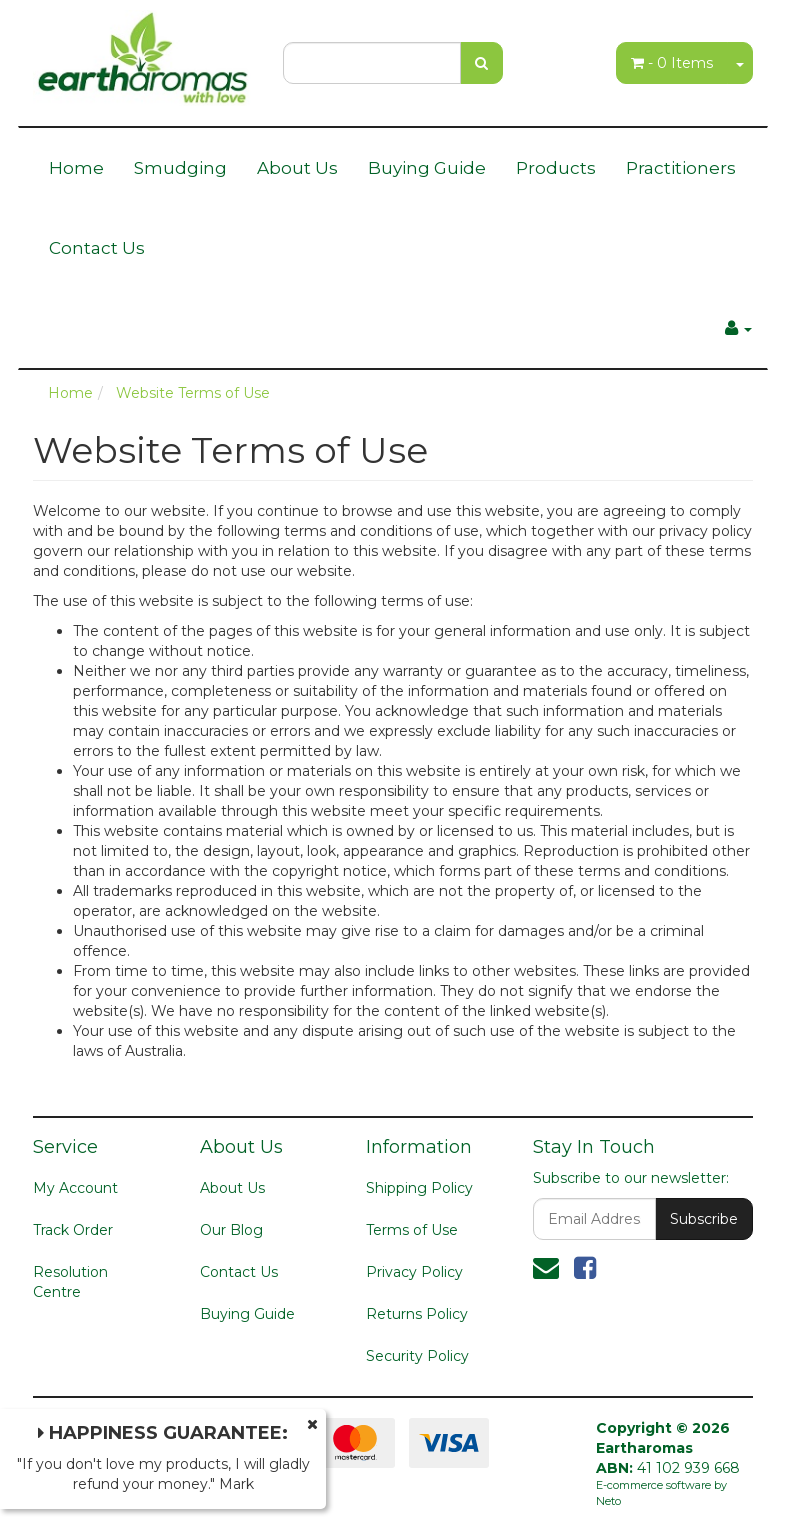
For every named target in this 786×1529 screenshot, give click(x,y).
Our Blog (231, 1230)
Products (556, 168)
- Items (672, 63)
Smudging (180, 168)
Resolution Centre (70, 1282)
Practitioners (681, 168)
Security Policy (417, 1356)
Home (76, 168)
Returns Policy (417, 1314)
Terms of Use (412, 1230)
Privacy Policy (414, 1272)
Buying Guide (427, 168)
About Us (297, 168)
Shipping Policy (419, 1188)
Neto (608, 1501)
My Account (75, 1188)
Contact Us (97, 248)
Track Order (73, 1230)
